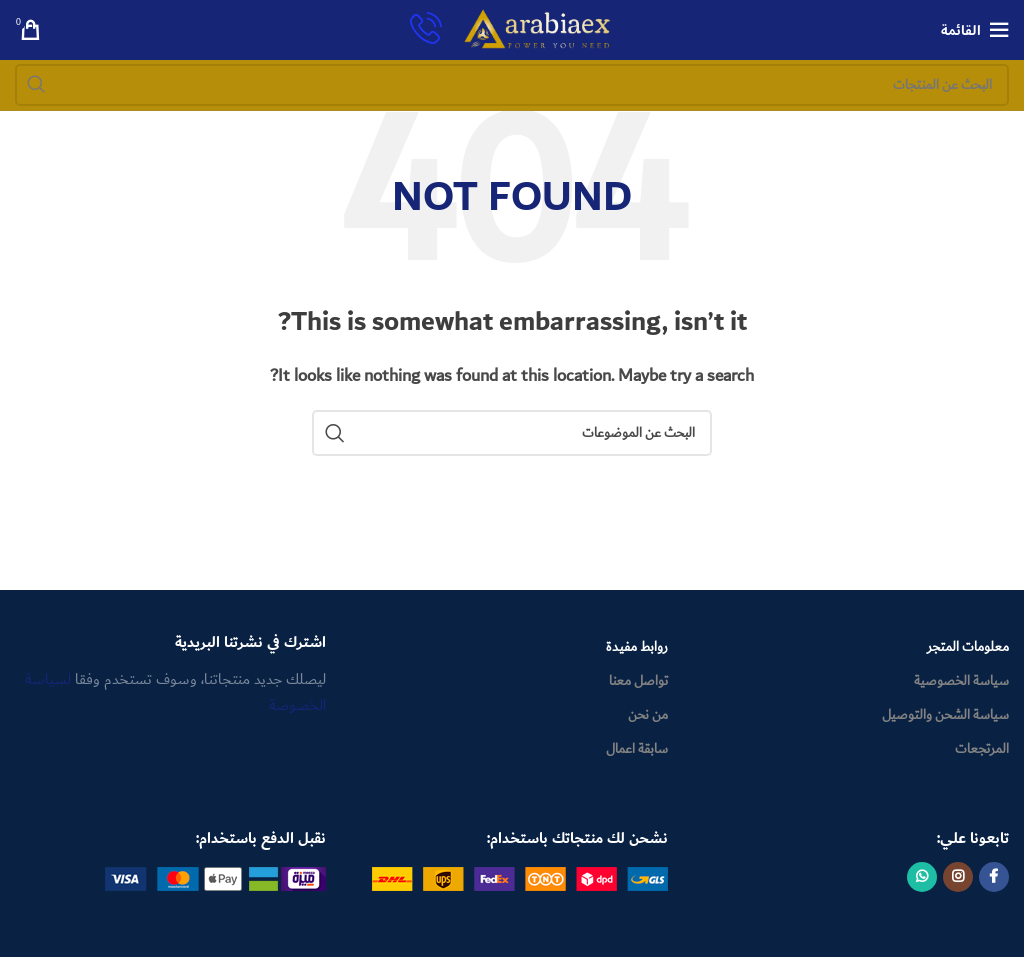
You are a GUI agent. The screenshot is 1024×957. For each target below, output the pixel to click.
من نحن (648, 715)
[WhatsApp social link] (922, 877)
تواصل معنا (638, 681)
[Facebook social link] (994, 877)
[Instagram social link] (958, 877)
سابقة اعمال (637, 749)
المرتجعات (982, 749)
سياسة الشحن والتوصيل (945, 715)
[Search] (512, 85)
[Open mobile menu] (975, 30)
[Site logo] (538, 29)
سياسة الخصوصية (961, 681)
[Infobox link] (426, 30)
